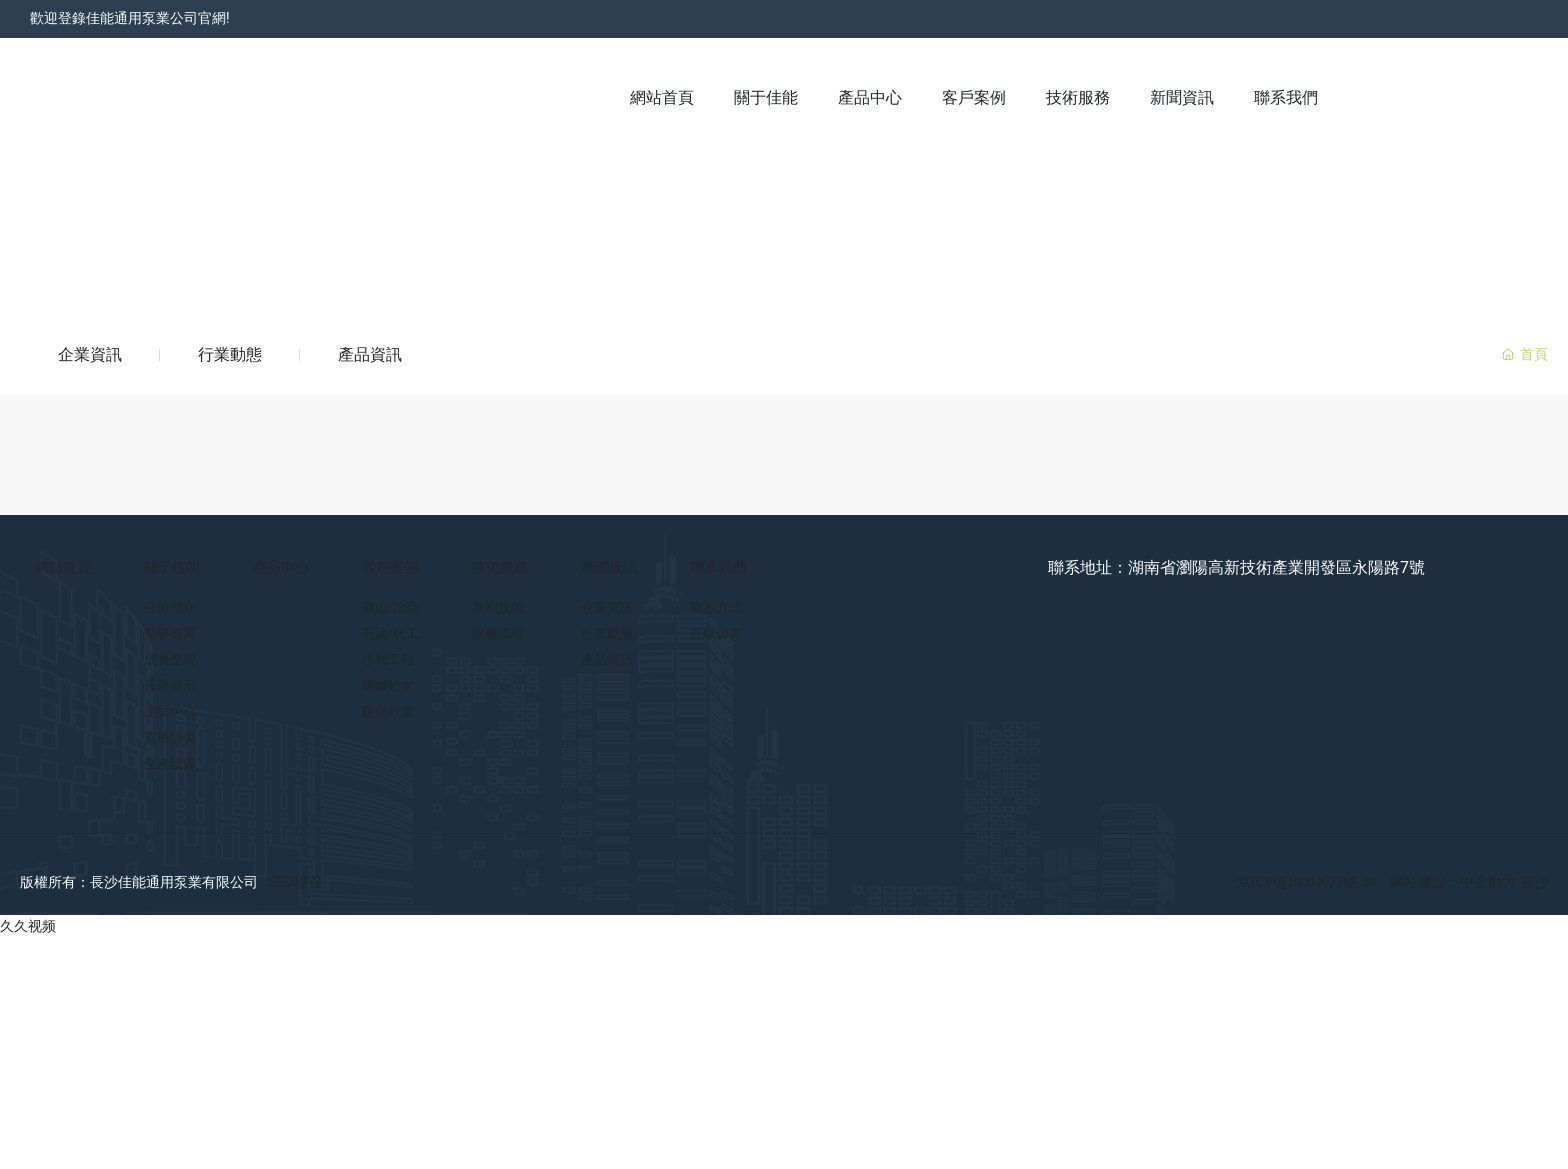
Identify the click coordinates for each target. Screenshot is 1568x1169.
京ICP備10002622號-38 (1306, 882)
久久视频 (28, 926)
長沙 (1534, 882)
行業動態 (230, 354)
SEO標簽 (295, 882)
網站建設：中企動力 (1455, 882)
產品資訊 (370, 354)
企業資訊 (90, 354)
